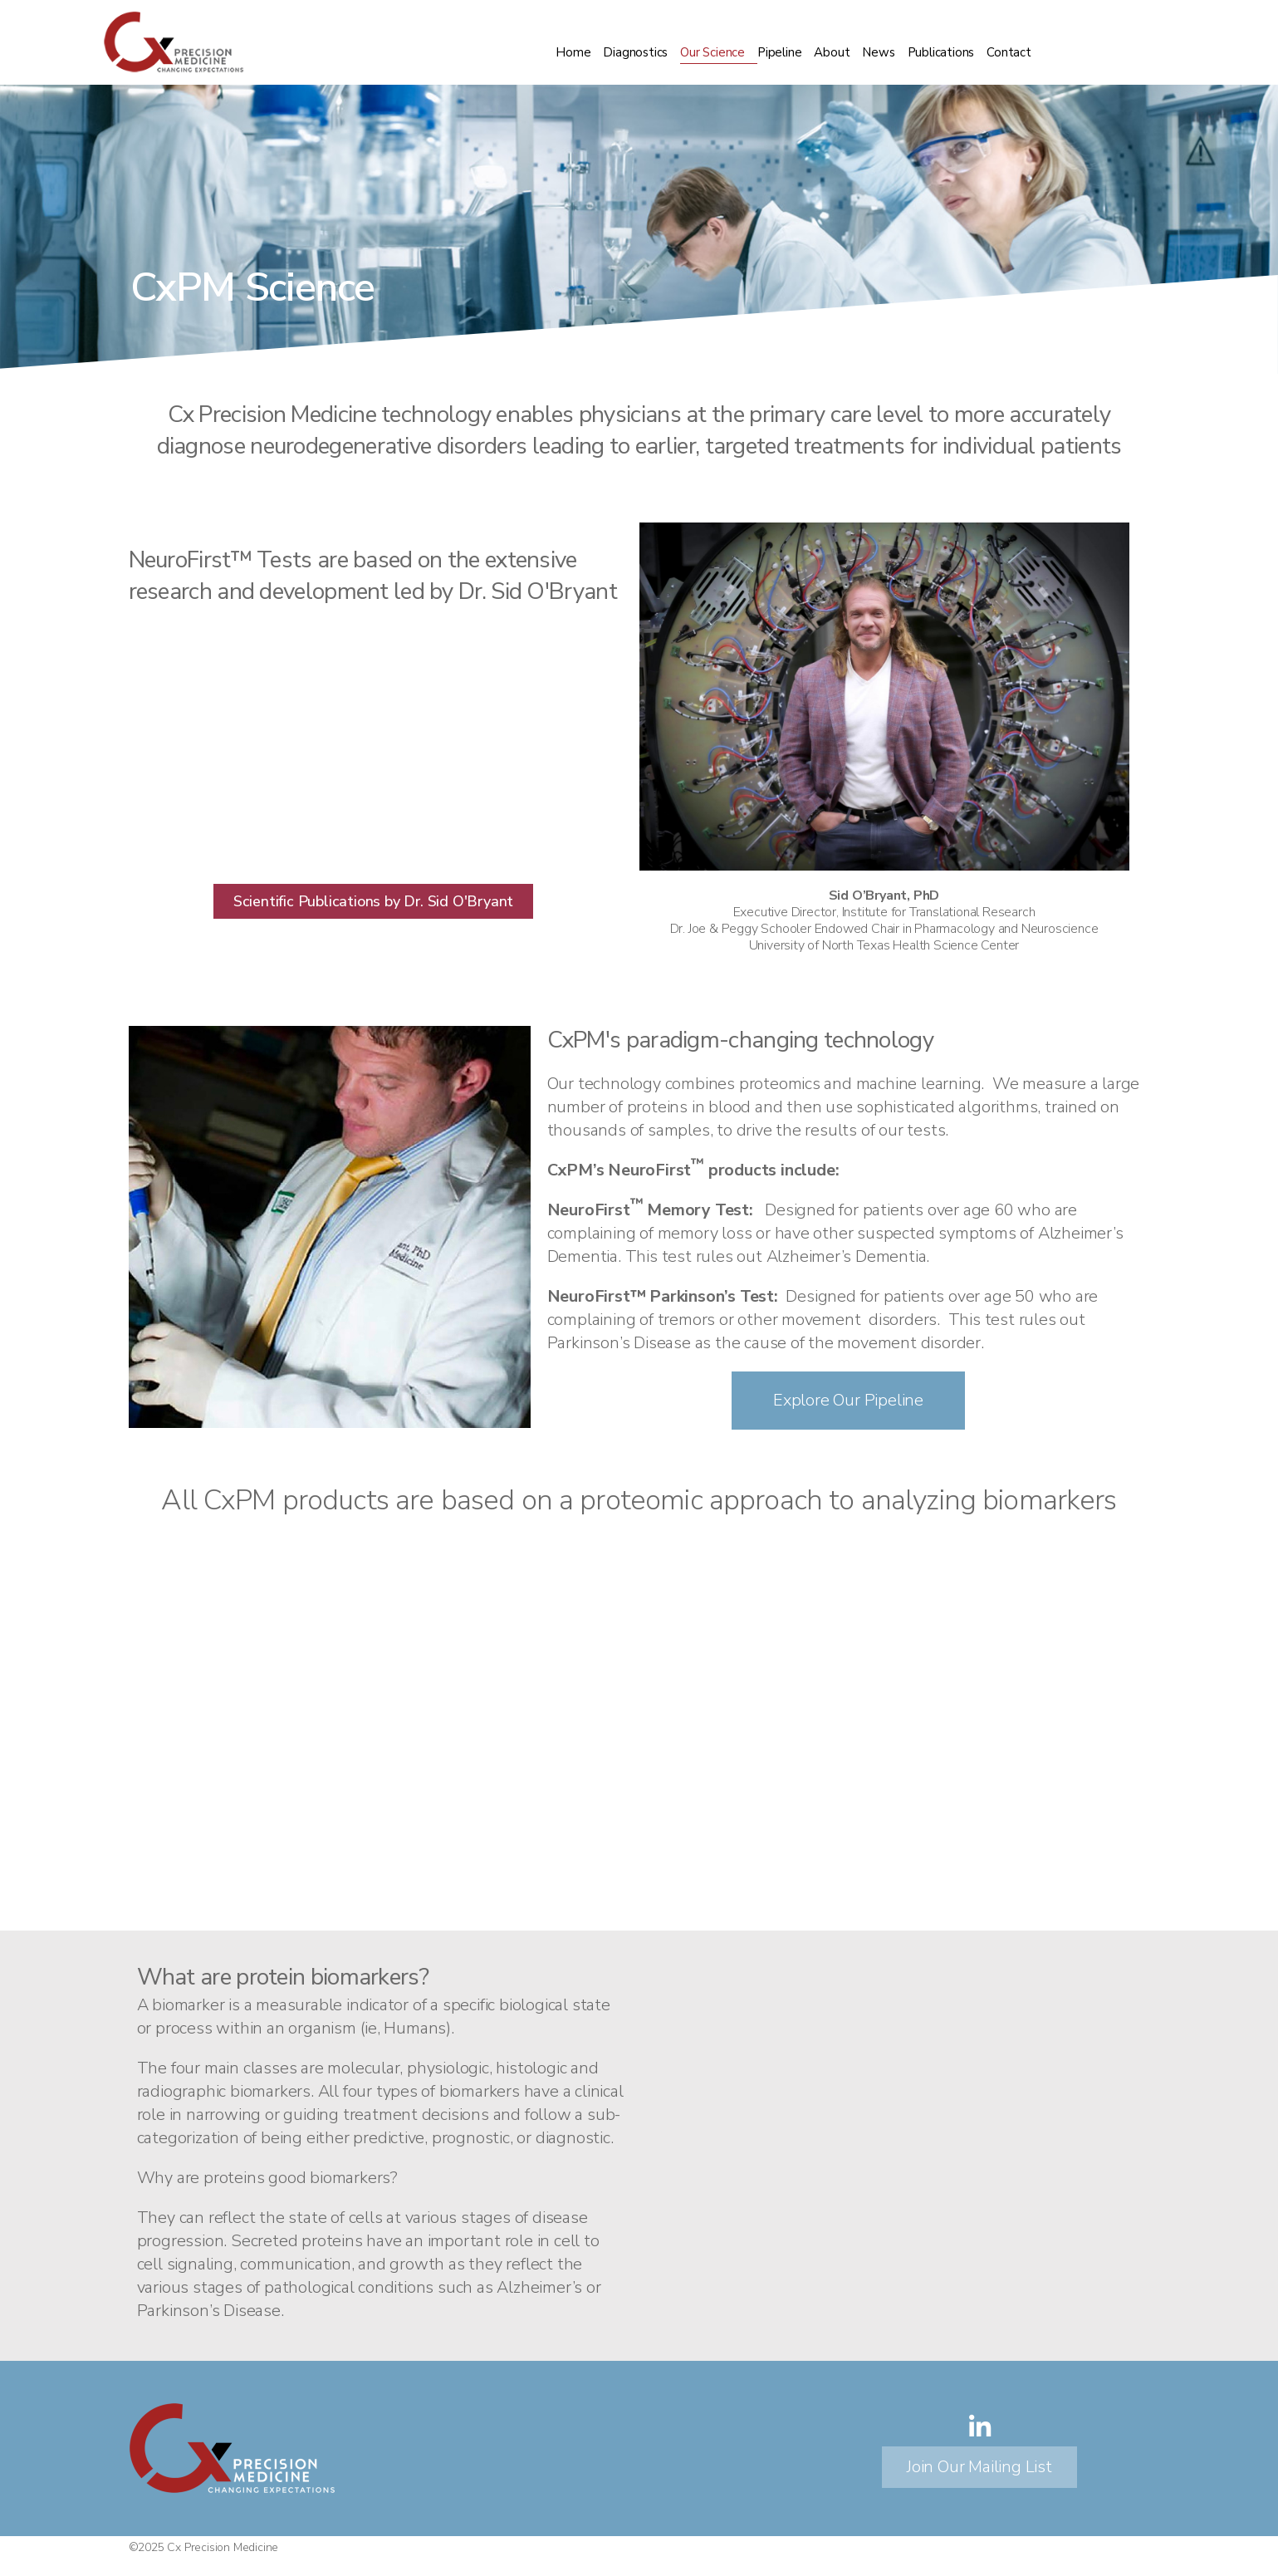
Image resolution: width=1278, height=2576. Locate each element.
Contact (1009, 52)
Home (573, 52)
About (832, 52)
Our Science (712, 52)
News (878, 52)
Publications (941, 52)
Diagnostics (635, 52)
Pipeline (779, 52)
